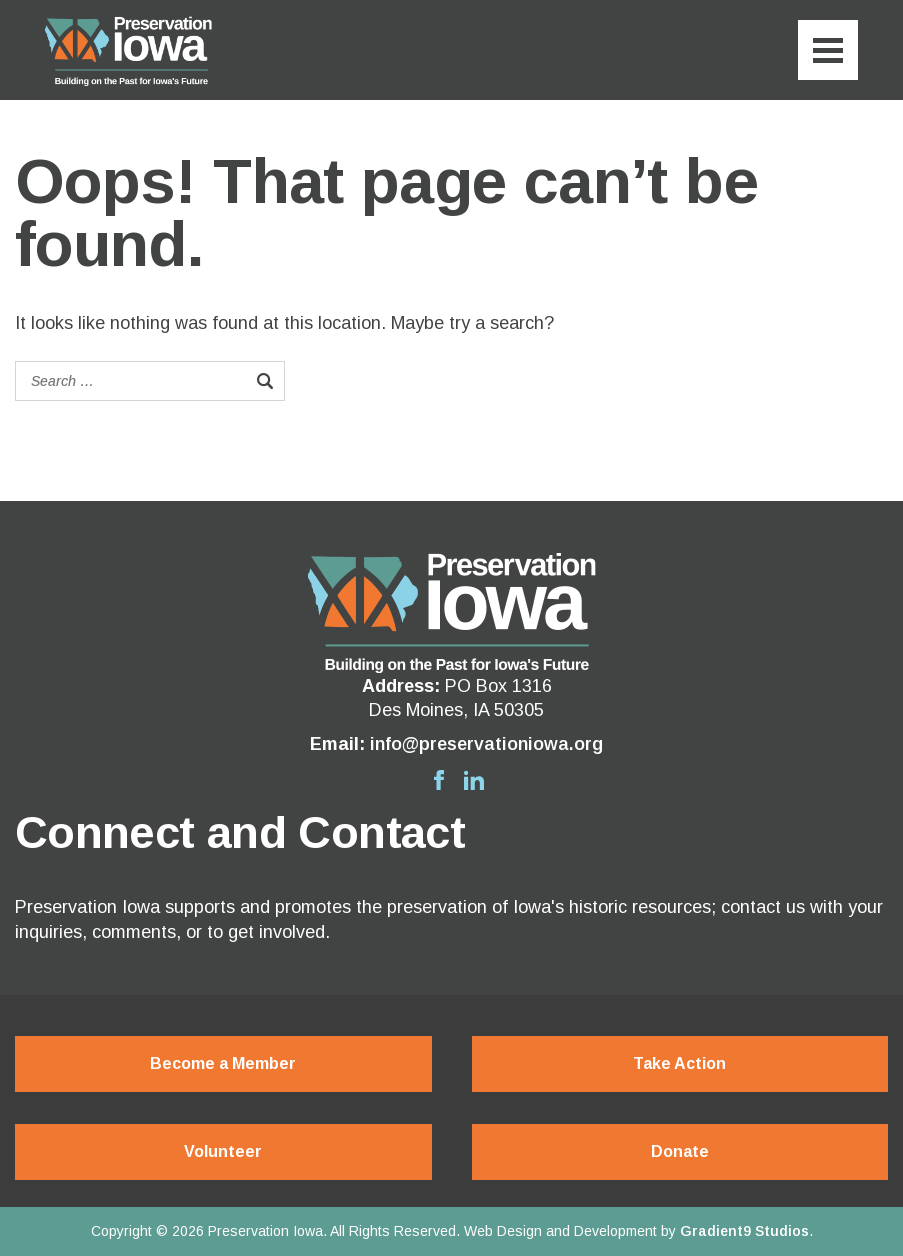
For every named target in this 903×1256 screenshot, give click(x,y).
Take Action (679, 1063)
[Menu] (828, 50)
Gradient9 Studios (744, 1231)
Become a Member (223, 1063)
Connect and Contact (240, 832)
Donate (680, 1151)
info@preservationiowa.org (486, 744)
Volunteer (223, 1151)
